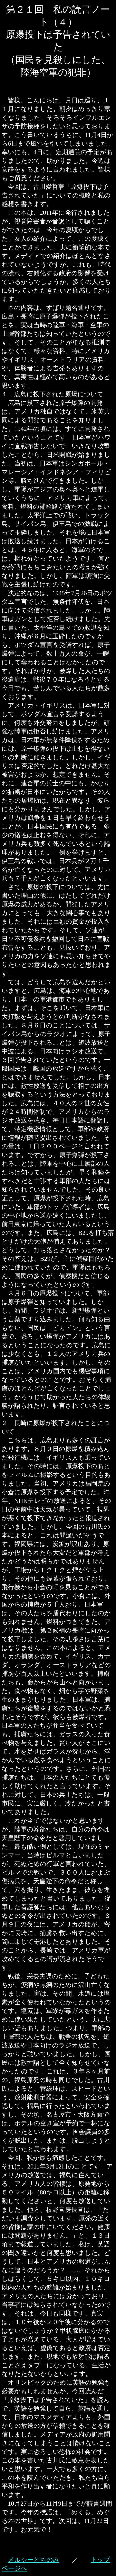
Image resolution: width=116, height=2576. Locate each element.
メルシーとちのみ (33, 2559)
